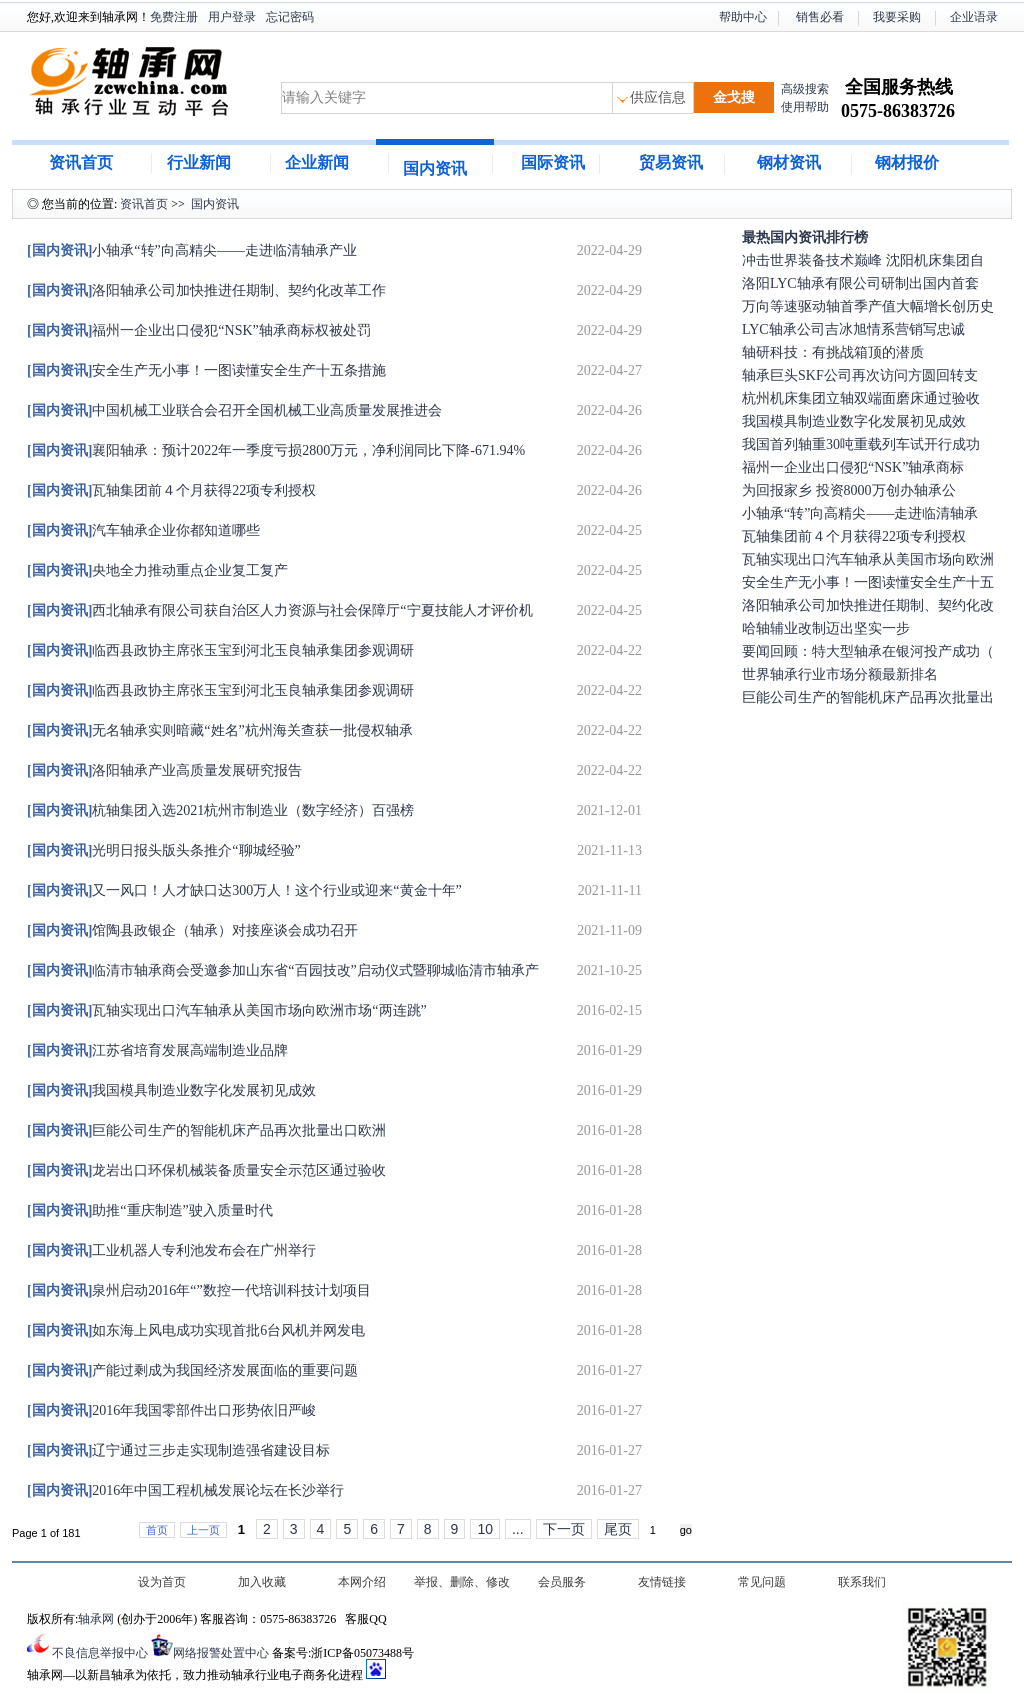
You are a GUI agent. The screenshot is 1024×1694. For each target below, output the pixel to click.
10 (485, 1529)
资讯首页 (81, 162)
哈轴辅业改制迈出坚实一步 (826, 628)
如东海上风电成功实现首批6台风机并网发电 (196, 1330)
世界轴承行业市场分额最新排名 (840, 674)
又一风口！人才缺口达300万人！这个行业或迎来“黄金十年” (244, 890)
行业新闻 (199, 162)
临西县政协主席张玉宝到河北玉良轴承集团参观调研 (220, 650)
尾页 (618, 1529)
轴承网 (96, 1619)
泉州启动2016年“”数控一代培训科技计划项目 (199, 1290)
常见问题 (762, 1582)
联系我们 (862, 1582)
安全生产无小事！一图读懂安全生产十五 (868, 582)
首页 (157, 1530)
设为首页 (162, 1582)
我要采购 (897, 17)
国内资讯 (435, 168)
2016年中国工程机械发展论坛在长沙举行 (185, 1490)
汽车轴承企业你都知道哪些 (143, 530)
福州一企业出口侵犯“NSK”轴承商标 (853, 467)
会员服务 (562, 1582)
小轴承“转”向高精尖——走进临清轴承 (860, 513)
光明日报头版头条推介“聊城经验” (164, 850)
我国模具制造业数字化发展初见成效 (171, 1090)
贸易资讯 (671, 162)
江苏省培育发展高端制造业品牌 (157, 1050)
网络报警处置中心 (221, 1653)
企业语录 (974, 17)
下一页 (564, 1529)
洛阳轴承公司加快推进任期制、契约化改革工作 (206, 290)
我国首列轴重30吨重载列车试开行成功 (861, 444)
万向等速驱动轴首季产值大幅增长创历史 (868, 306)
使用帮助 (805, 107)
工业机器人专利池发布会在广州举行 (171, 1250)
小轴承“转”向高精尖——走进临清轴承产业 (192, 250)
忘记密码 (290, 17)
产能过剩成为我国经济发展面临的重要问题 (192, 1370)
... (518, 1529)
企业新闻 (317, 162)
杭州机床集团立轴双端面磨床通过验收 (861, 398)
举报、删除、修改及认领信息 (462, 1584)
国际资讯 (553, 162)
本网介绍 (362, 1582)
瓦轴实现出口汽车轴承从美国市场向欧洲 (868, 559)
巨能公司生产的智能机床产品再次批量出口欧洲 (206, 1130)
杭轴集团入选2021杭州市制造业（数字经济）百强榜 (220, 810)
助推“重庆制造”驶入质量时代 (150, 1210)
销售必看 (820, 17)
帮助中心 (743, 17)
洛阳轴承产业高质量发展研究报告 (164, 770)
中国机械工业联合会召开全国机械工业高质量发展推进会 (234, 410)
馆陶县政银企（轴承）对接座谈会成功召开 (192, 930)
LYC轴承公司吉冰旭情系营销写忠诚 (853, 329)
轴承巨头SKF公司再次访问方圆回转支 (860, 375)
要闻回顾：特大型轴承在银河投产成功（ (868, 651)
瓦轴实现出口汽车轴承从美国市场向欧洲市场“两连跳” (227, 1010)
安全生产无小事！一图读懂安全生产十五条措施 (206, 370)
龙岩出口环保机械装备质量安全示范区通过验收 (206, 1170)
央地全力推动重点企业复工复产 (157, 570)
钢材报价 (907, 162)
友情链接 (662, 1582)
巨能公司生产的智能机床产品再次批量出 (868, 697)
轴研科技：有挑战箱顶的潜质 (833, 352)
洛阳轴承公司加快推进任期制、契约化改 (868, 605)
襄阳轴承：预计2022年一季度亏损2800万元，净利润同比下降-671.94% (276, 450)
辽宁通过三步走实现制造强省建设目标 (178, 1450)
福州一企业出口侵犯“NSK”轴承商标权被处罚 (199, 330)
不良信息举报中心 (100, 1653)
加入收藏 (262, 1582)
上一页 (203, 1530)
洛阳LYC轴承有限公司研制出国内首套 (860, 283)
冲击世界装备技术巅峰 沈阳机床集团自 (863, 260)
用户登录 (232, 17)
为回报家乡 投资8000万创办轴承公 (849, 490)
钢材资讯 (789, 162)
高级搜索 (805, 89)
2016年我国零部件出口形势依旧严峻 (171, 1410)
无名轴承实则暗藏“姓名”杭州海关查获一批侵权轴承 (220, 730)
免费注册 (174, 17)
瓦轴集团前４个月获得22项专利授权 (171, 490)
